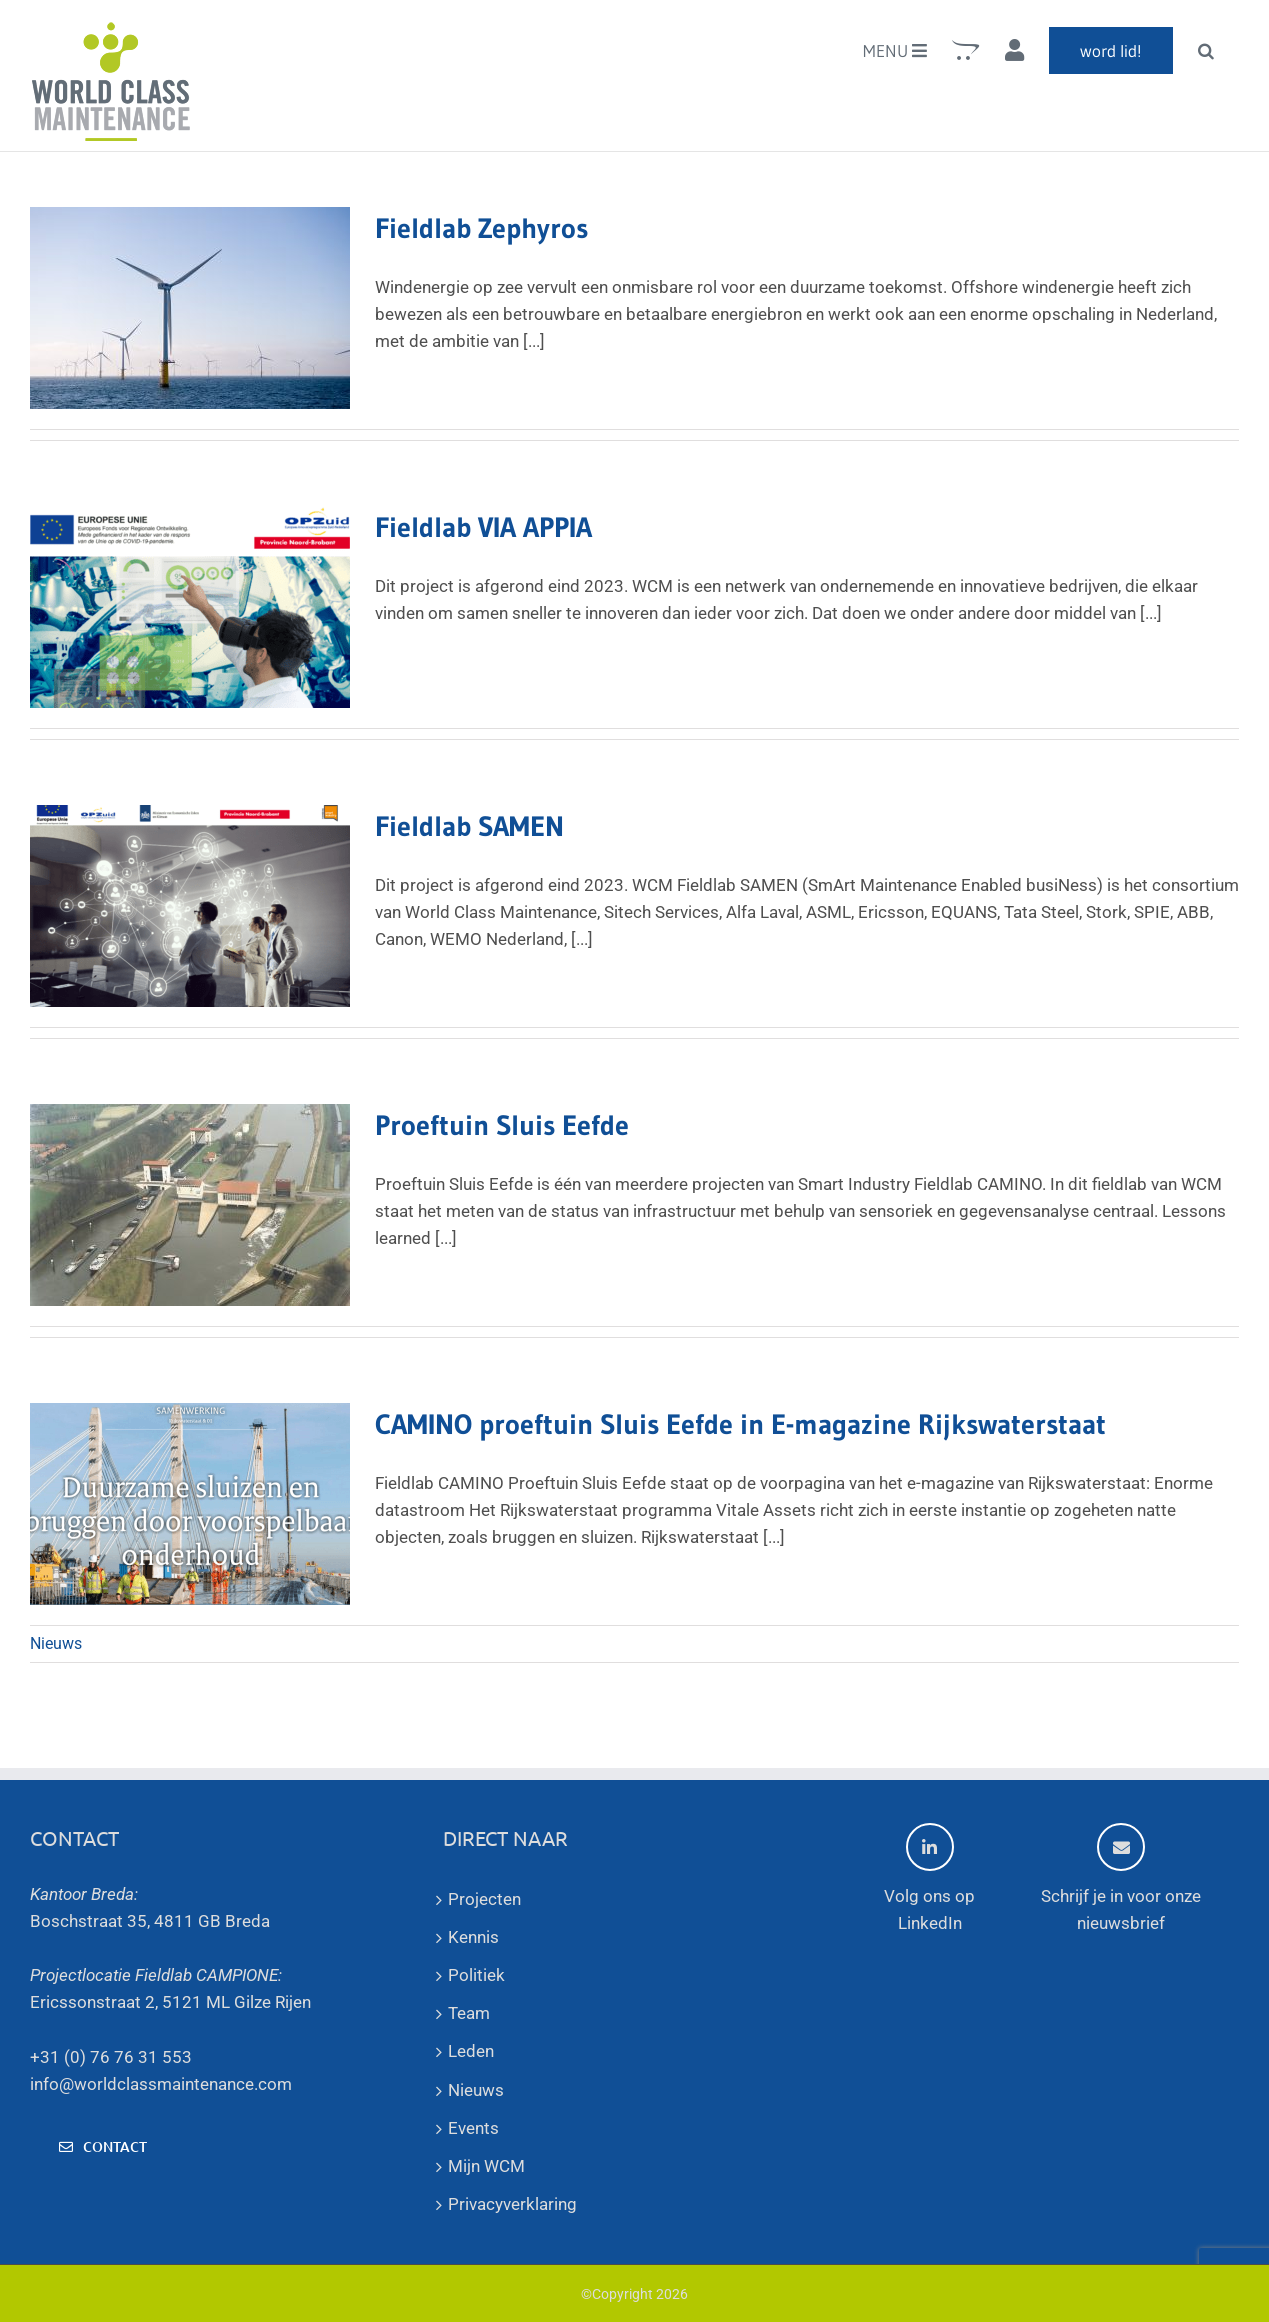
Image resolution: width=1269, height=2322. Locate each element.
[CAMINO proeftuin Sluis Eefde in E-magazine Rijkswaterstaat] (190, 1504)
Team (469, 2013)
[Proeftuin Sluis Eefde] (190, 1205)
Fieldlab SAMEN (469, 826)
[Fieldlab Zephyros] (190, 308)
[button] (1206, 50)
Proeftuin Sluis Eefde (502, 1125)
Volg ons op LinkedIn (929, 1878)
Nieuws (56, 1643)
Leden (471, 2051)
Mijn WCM (486, 2166)
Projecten (484, 1899)
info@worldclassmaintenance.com (161, 2084)
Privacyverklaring (512, 2204)
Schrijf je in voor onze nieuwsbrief (1121, 1878)
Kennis (473, 1937)
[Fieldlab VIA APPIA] (190, 607)
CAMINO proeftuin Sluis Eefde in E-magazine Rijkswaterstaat (740, 1424)
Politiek (476, 1975)
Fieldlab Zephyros (481, 228)
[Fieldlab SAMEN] (190, 906)
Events (473, 2128)
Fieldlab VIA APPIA (483, 527)
